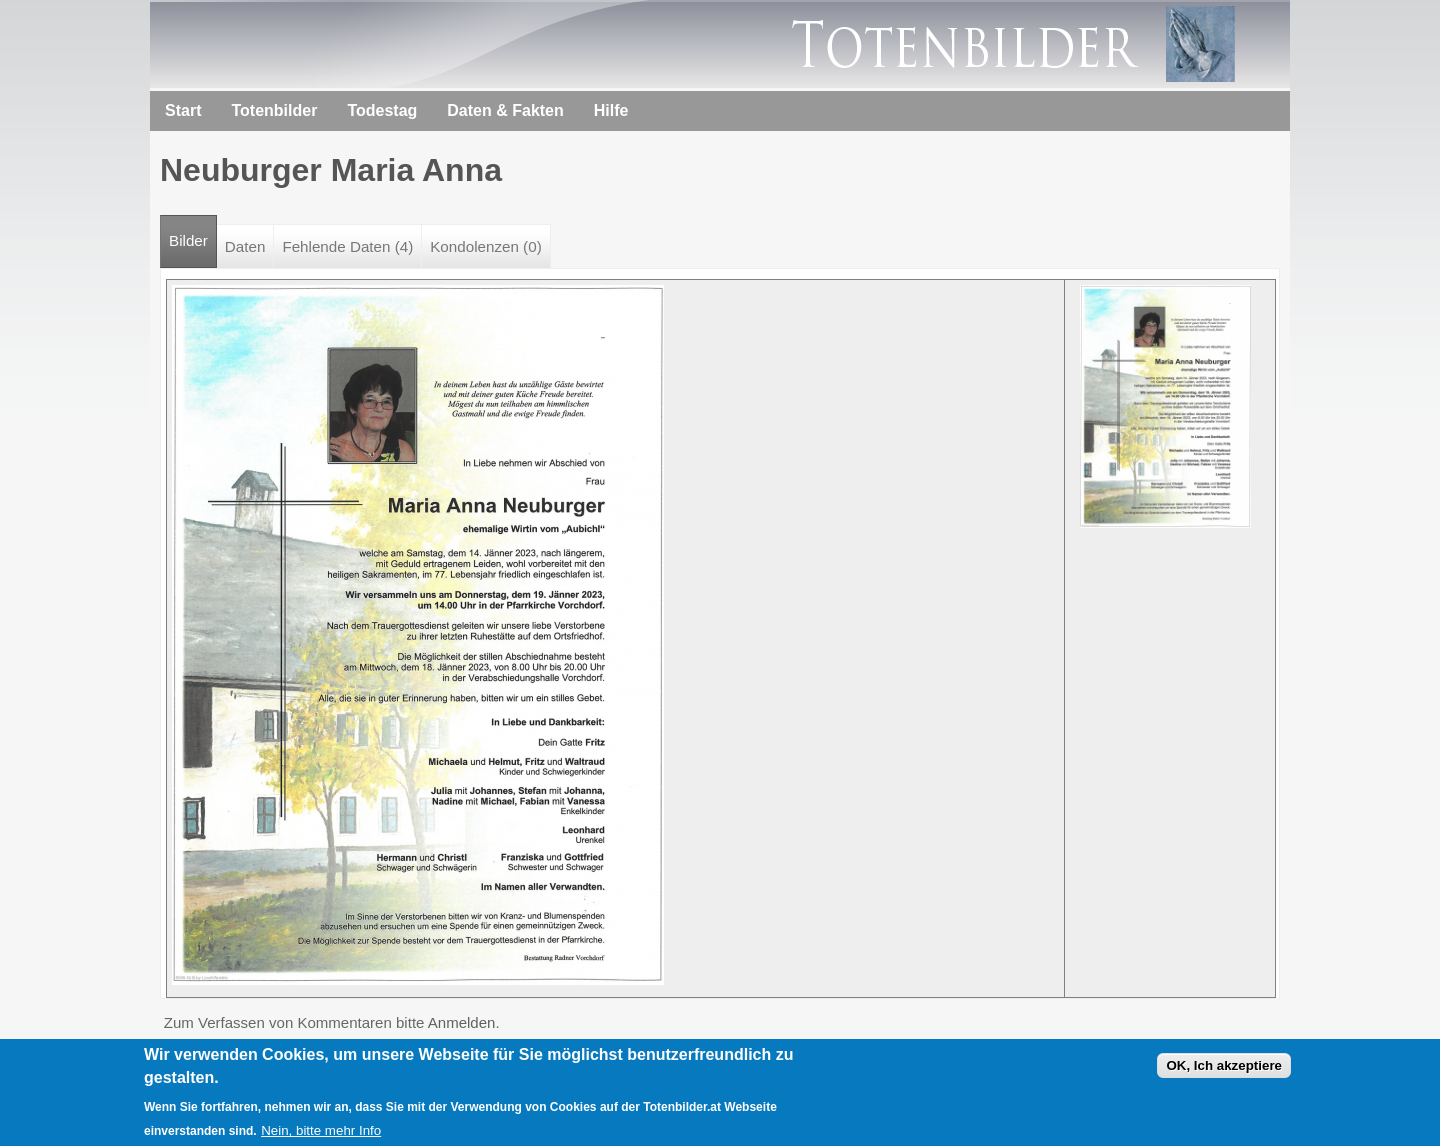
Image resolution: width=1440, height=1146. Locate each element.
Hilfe (611, 110)
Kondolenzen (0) (485, 246)
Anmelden (462, 1022)
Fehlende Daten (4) (347, 246)
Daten (245, 246)
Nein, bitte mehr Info (321, 1135)
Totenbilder (274, 110)
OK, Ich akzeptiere (1224, 1070)
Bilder (193, 232)
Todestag (382, 110)
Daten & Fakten (505, 110)
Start (183, 110)
